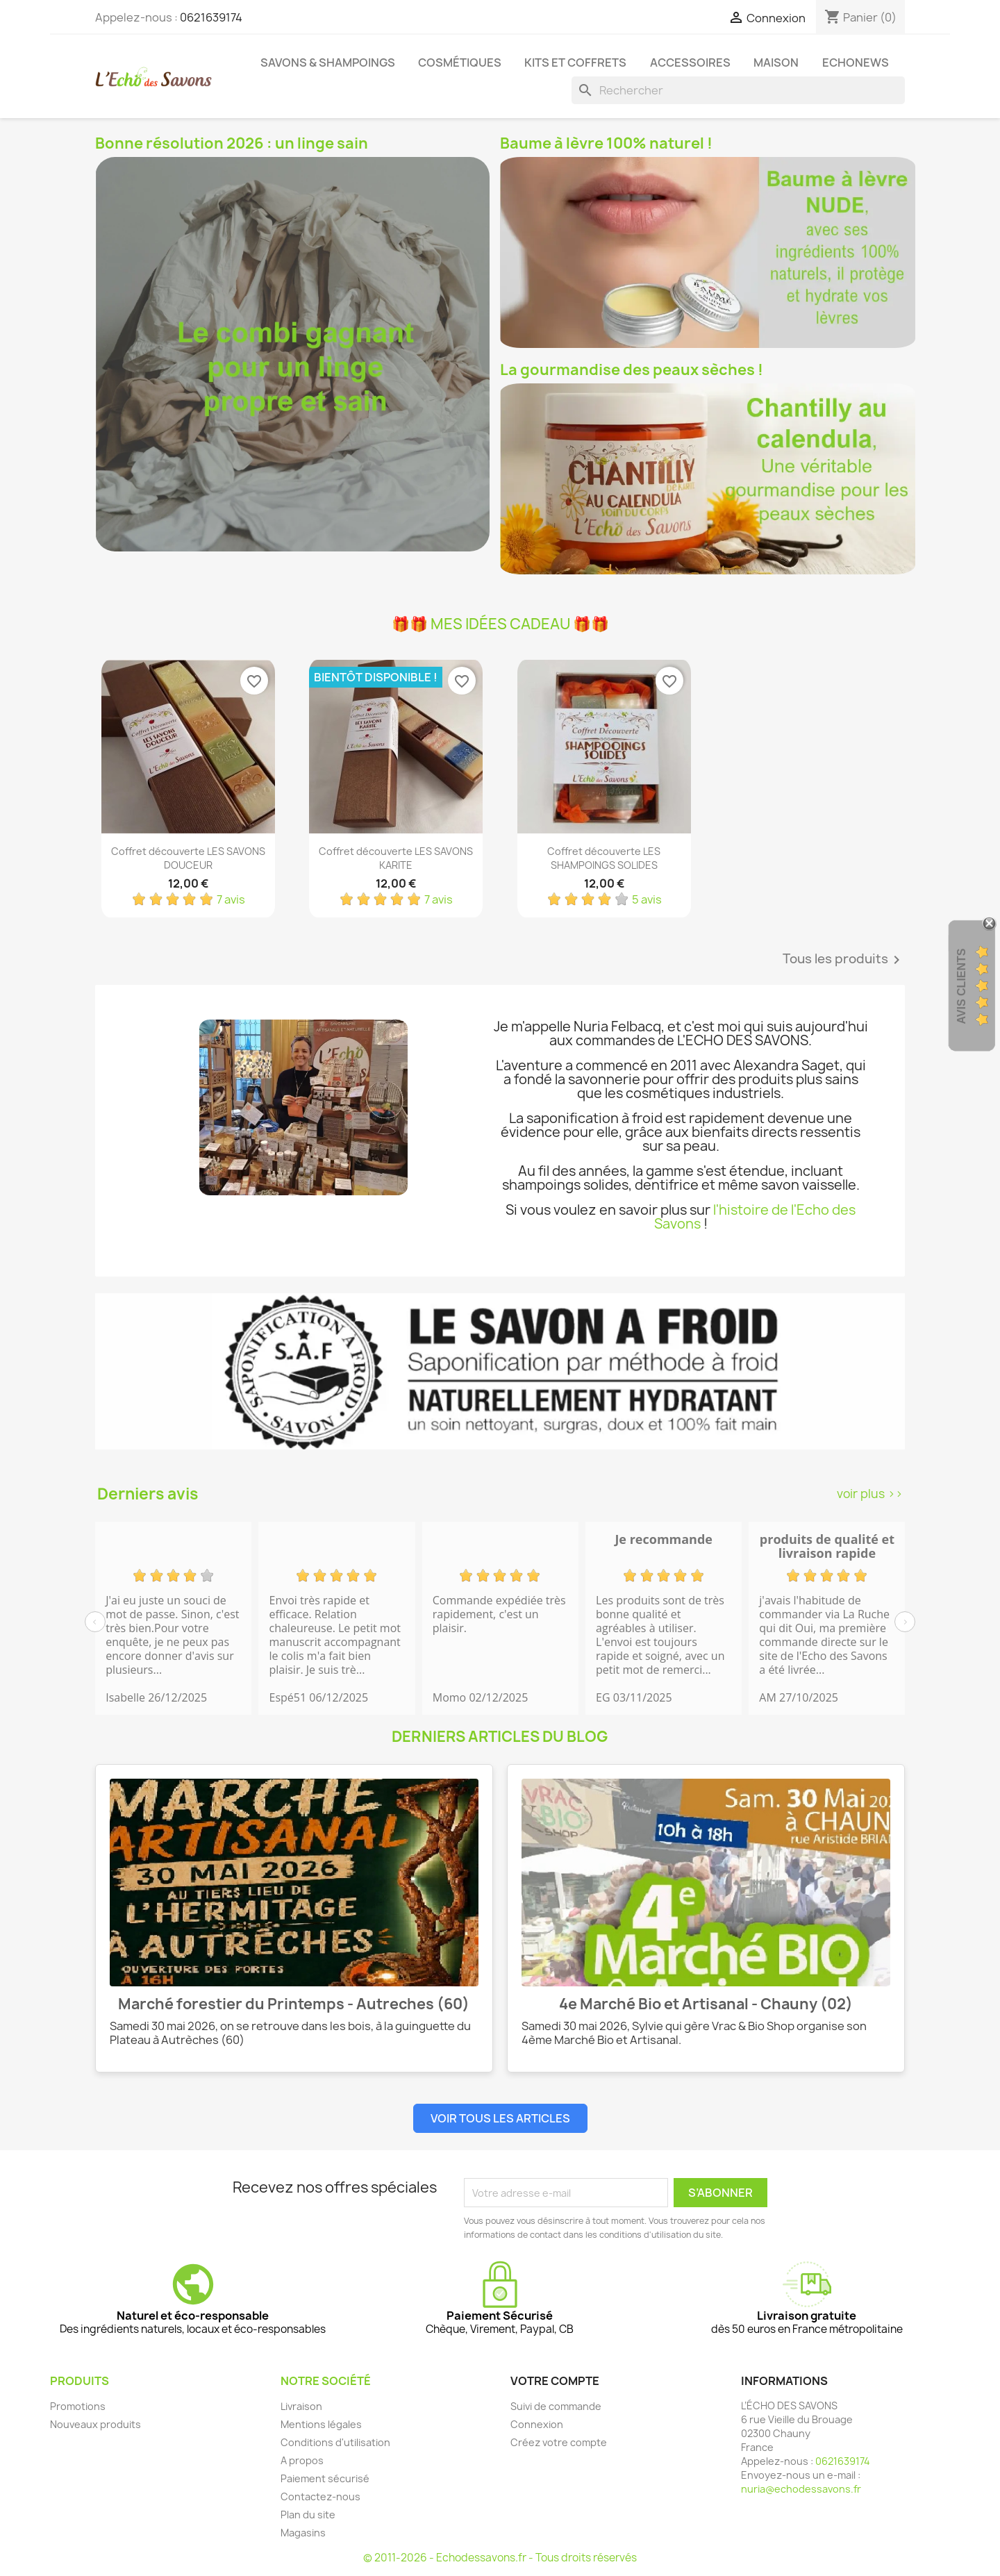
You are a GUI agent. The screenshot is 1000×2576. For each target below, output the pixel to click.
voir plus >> (870, 1494)
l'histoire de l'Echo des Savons (755, 1217)
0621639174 (211, 17)
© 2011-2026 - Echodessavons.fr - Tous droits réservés (500, 2557)
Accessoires (690, 62)
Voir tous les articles (500, 2118)
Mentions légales (321, 2424)
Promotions (78, 2406)
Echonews (855, 62)
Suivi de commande (555, 2406)
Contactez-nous (320, 2496)
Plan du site (308, 2514)
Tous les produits (844, 960)
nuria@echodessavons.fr (801, 2488)
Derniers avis (147, 1494)
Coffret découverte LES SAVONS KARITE (396, 858)
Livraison (301, 2406)
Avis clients (961, 986)
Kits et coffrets (575, 62)
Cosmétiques (459, 62)
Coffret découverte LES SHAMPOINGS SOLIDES (603, 858)
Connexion (536, 2424)
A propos (302, 2460)
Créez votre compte (558, 2442)
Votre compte (554, 2380)
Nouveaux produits (95, 2424)
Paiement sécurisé (325, 2478)
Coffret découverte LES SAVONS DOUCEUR (188, 858)
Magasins (303, 2532)
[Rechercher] (738, 90)
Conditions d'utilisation (335, 2442)
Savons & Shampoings (327, 62)
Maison (776, 62)
